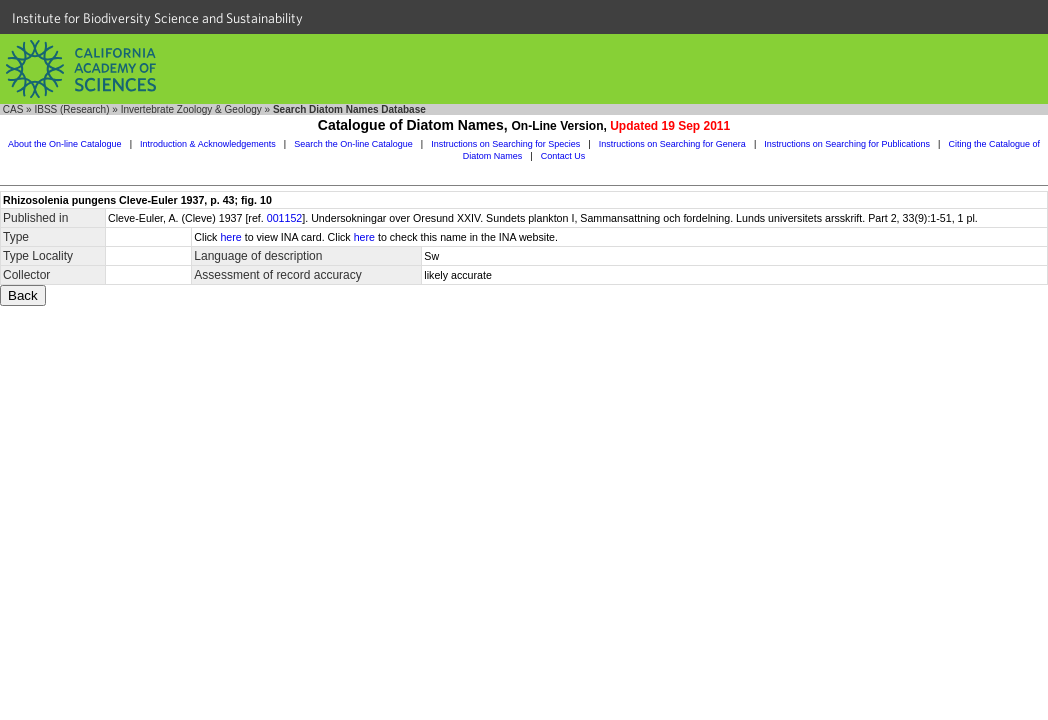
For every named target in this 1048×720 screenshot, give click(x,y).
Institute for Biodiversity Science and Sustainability (157, 18)
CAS (13, 109)
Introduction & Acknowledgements (208, 144)
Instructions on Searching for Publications (847, 144)
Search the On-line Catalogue (353, 144)
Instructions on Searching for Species (505, 144)
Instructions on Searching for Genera (672, 144)
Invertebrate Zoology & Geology (191, 109)
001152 (285, 218)
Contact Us (563, 156)
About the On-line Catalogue (65, 144)
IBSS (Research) (71, 109)
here (230, 237)
